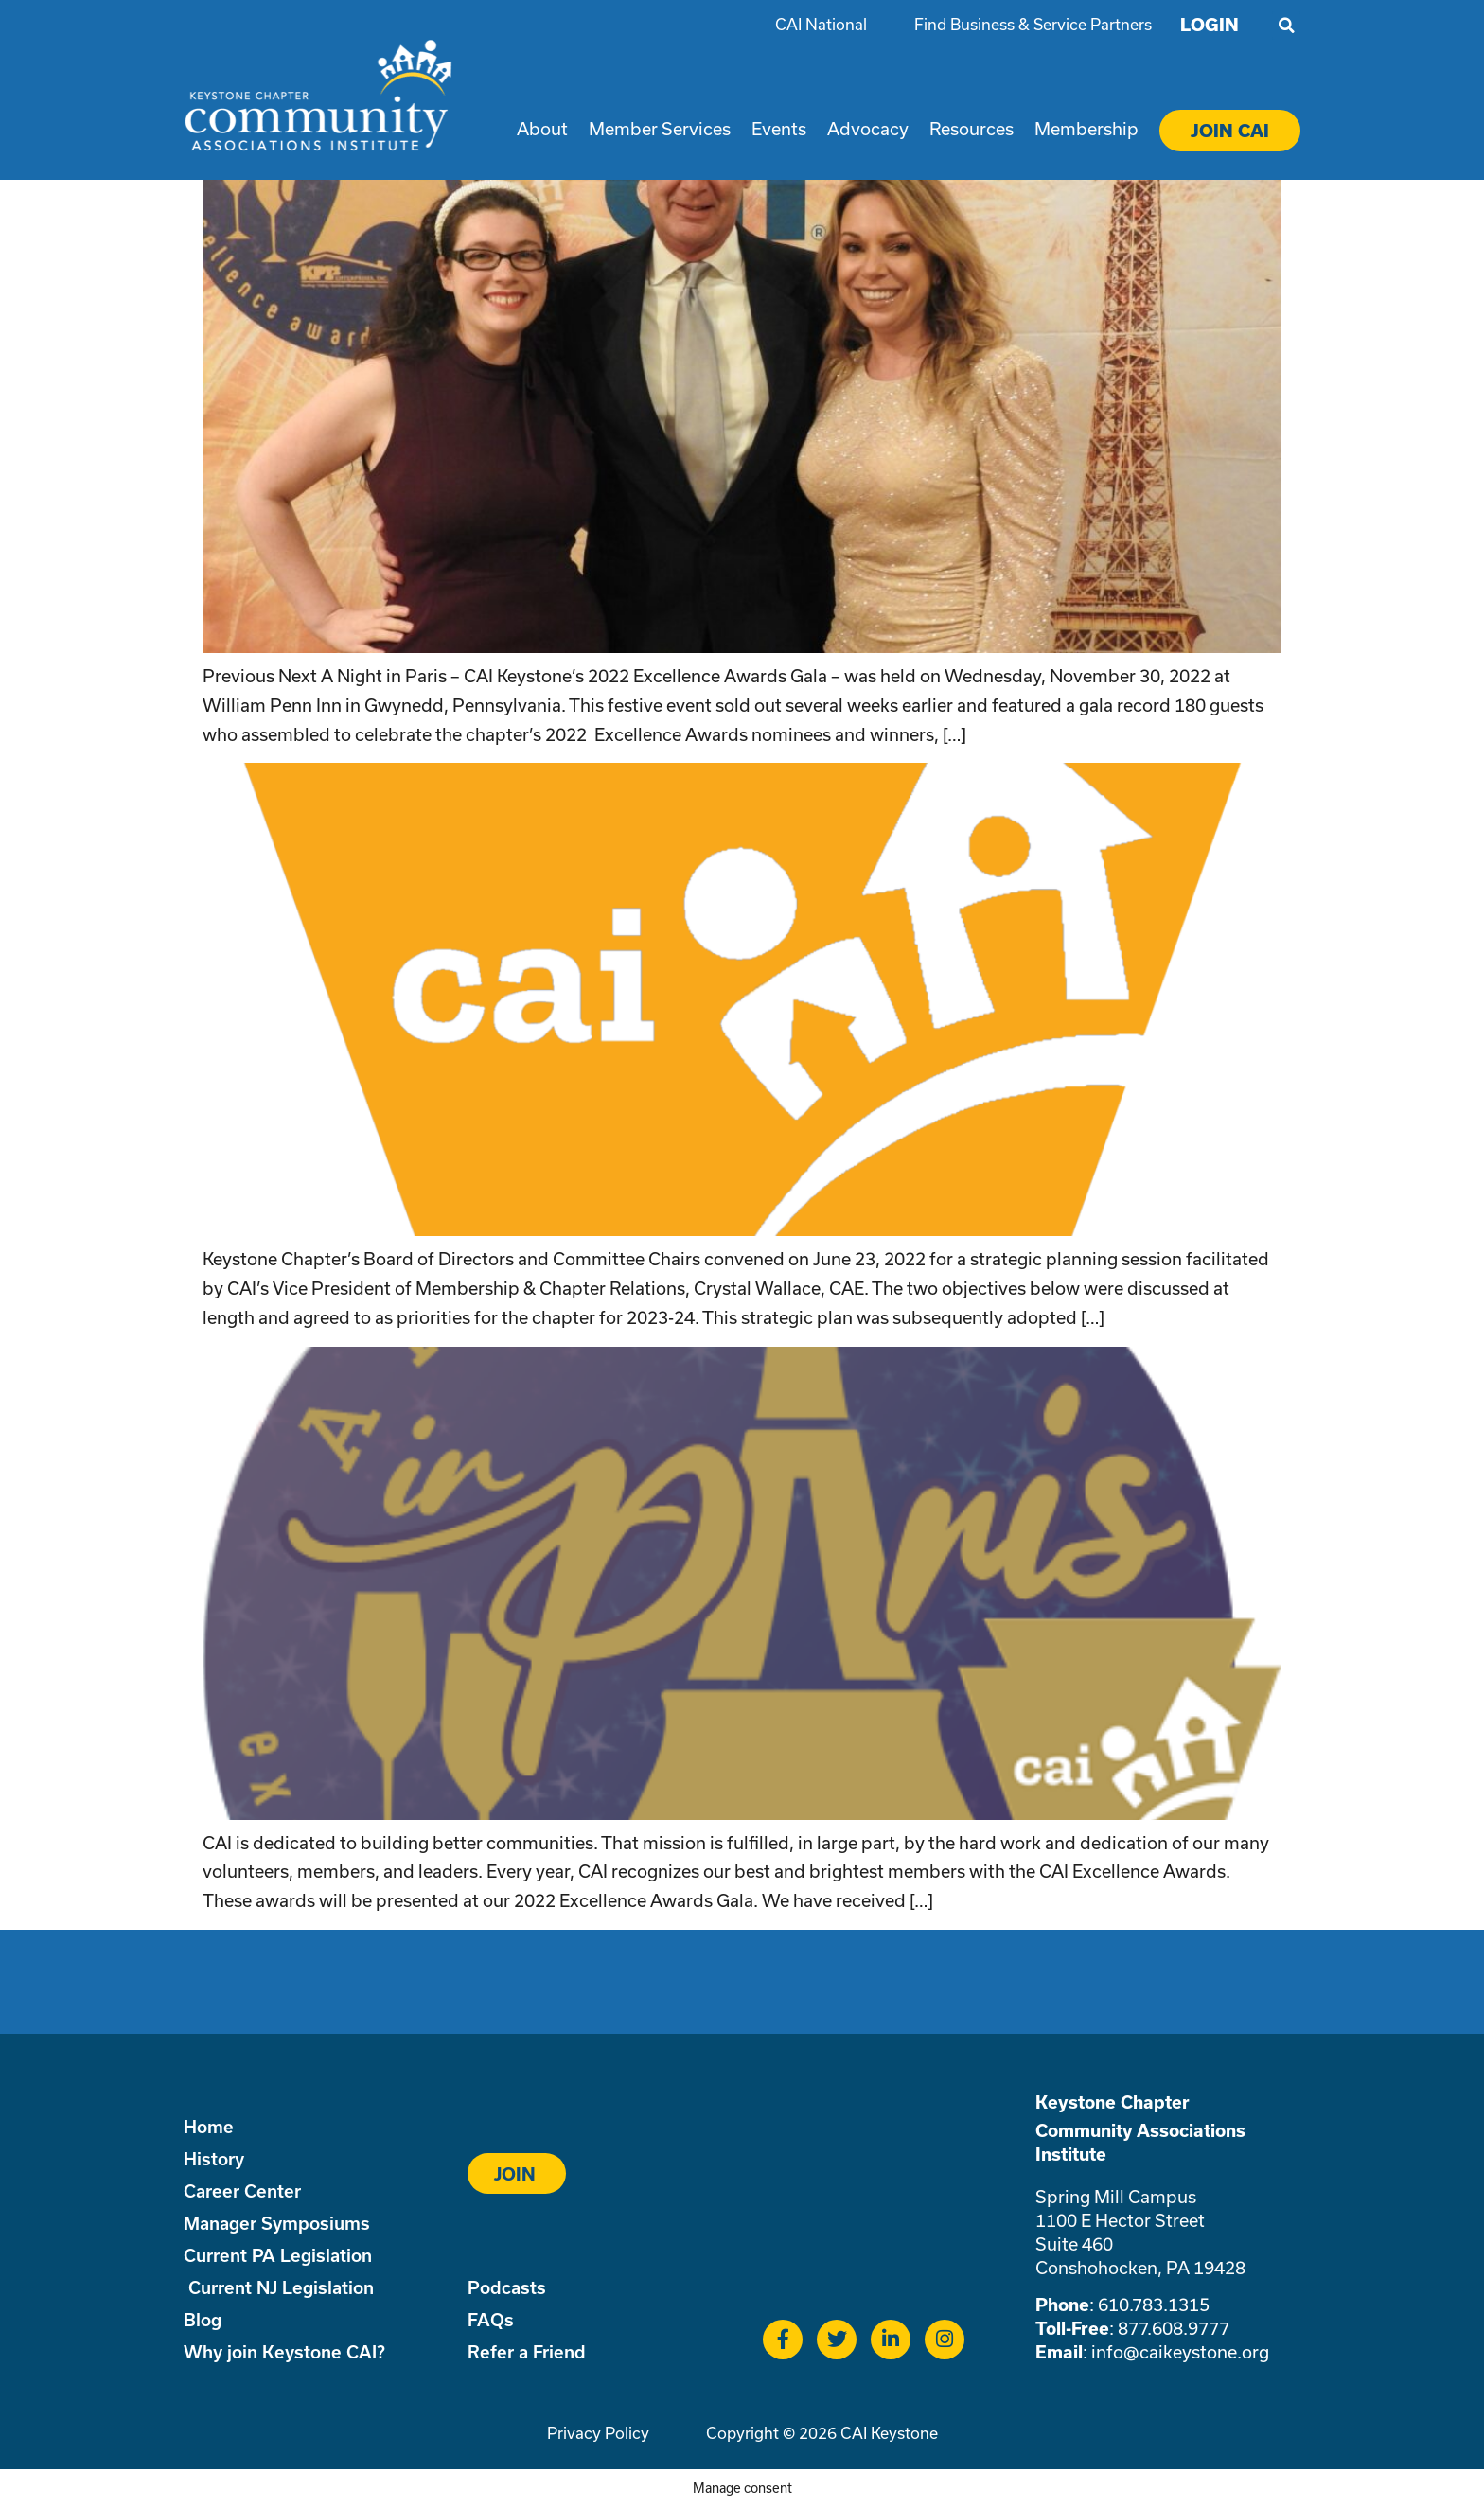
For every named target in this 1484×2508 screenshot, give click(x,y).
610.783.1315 (1154, 2304)
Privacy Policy (598, 2433)
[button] (1286, 25)
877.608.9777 (1173, 2328)
